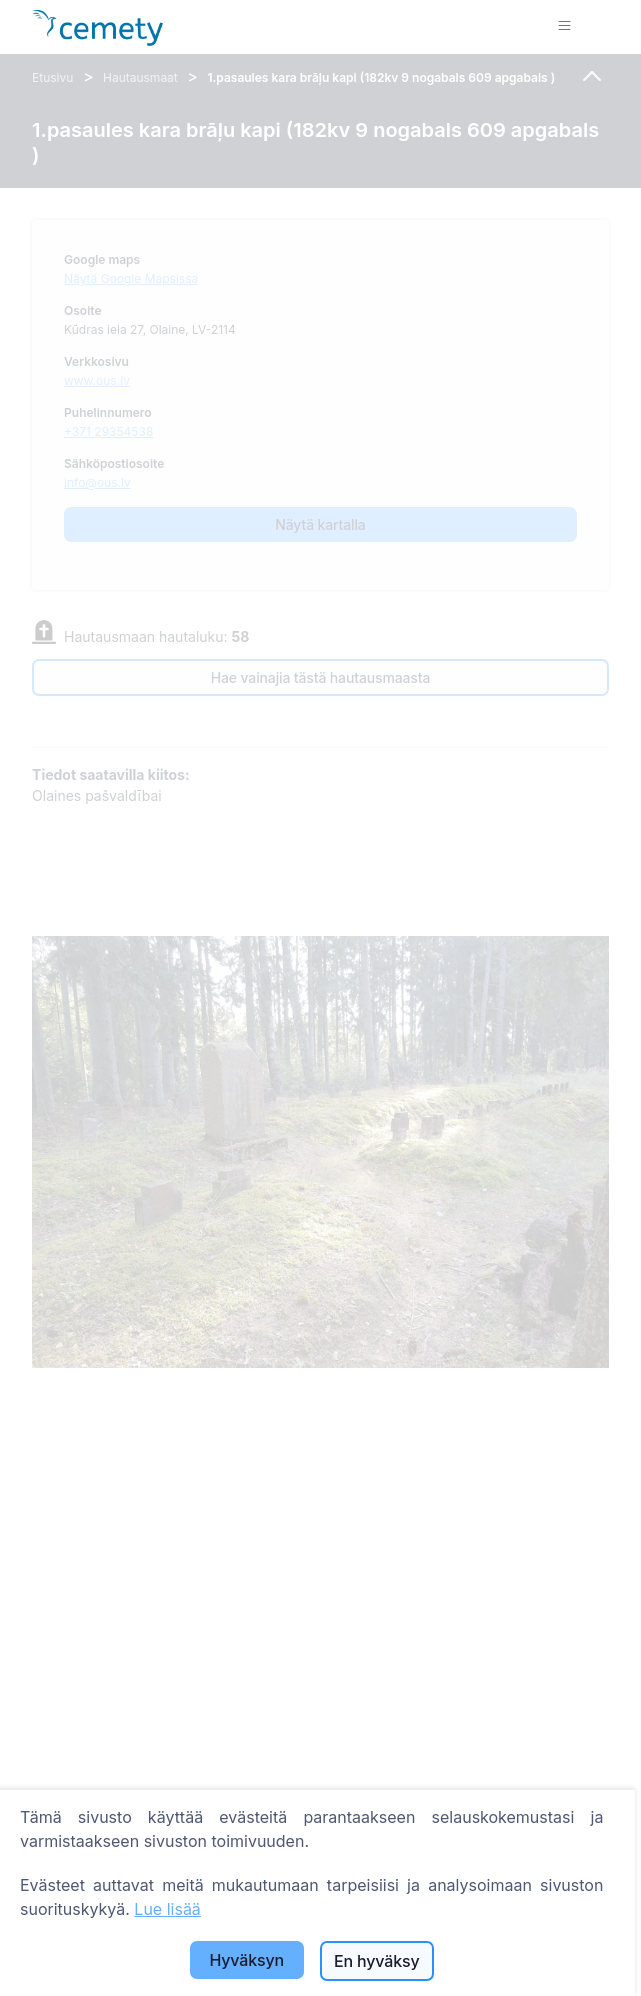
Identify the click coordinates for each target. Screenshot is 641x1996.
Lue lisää (167, 1909)
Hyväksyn (246, 1960)
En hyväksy (376, 1961)
